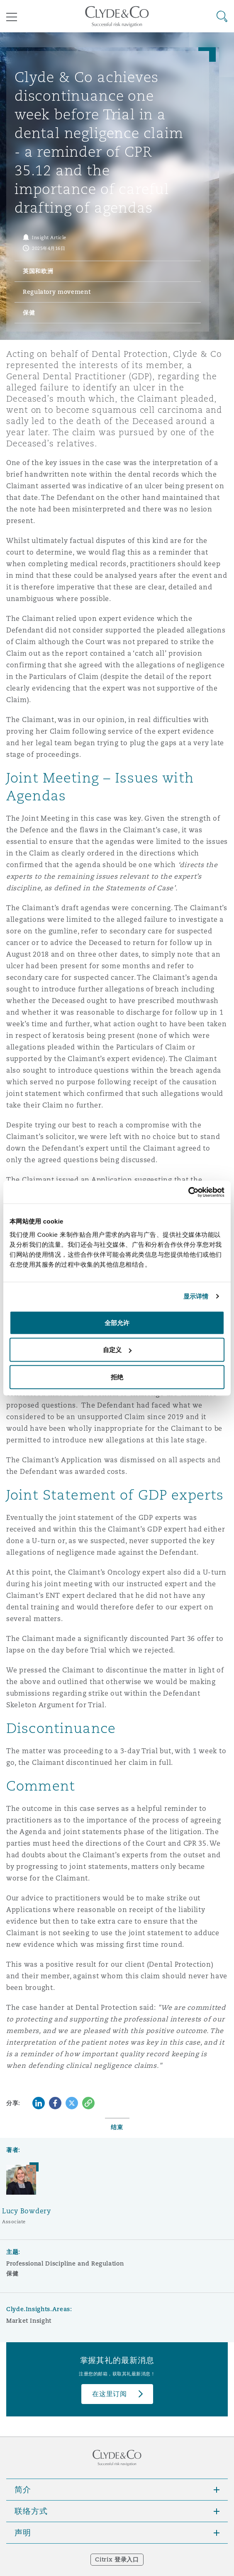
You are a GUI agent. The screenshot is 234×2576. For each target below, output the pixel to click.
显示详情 (195, 1296)
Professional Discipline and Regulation (65, 2263)
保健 (12, 2273)
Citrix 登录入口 (117, 2559)
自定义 (117, 1349)
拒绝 (117, 1376)
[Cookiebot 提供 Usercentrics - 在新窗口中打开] (188, 1192)
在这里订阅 (109, 2393)
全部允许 (117, 1322)
